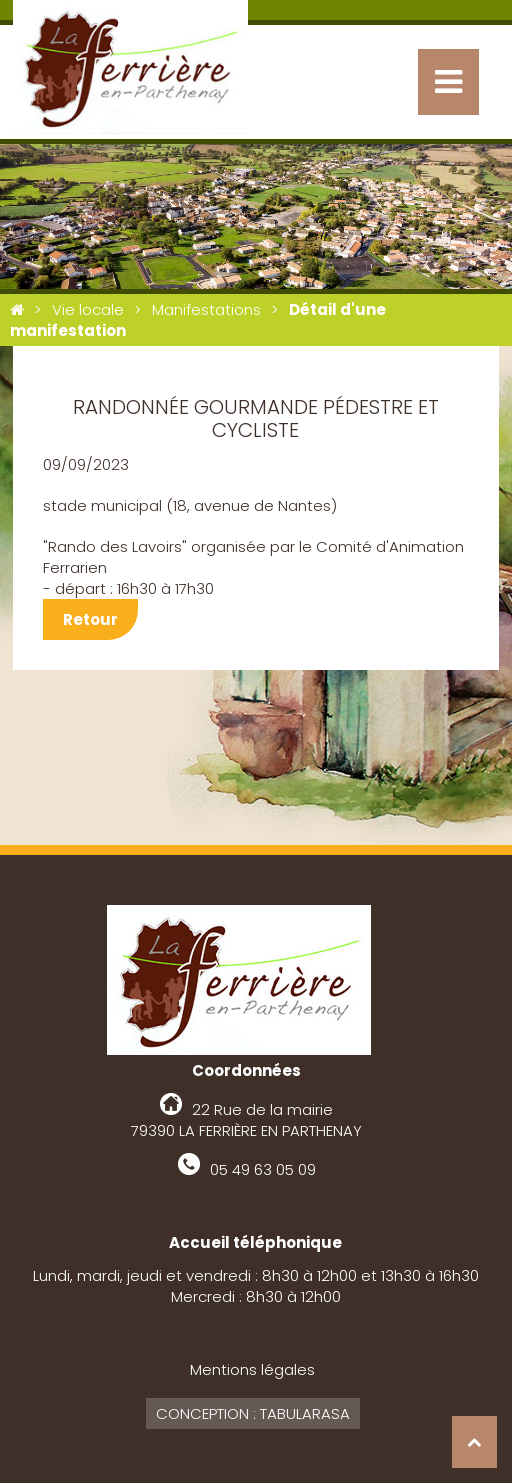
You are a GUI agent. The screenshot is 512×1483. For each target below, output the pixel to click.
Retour (90, 619)
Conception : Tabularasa (253, 1413)
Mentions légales (252, 1369)
